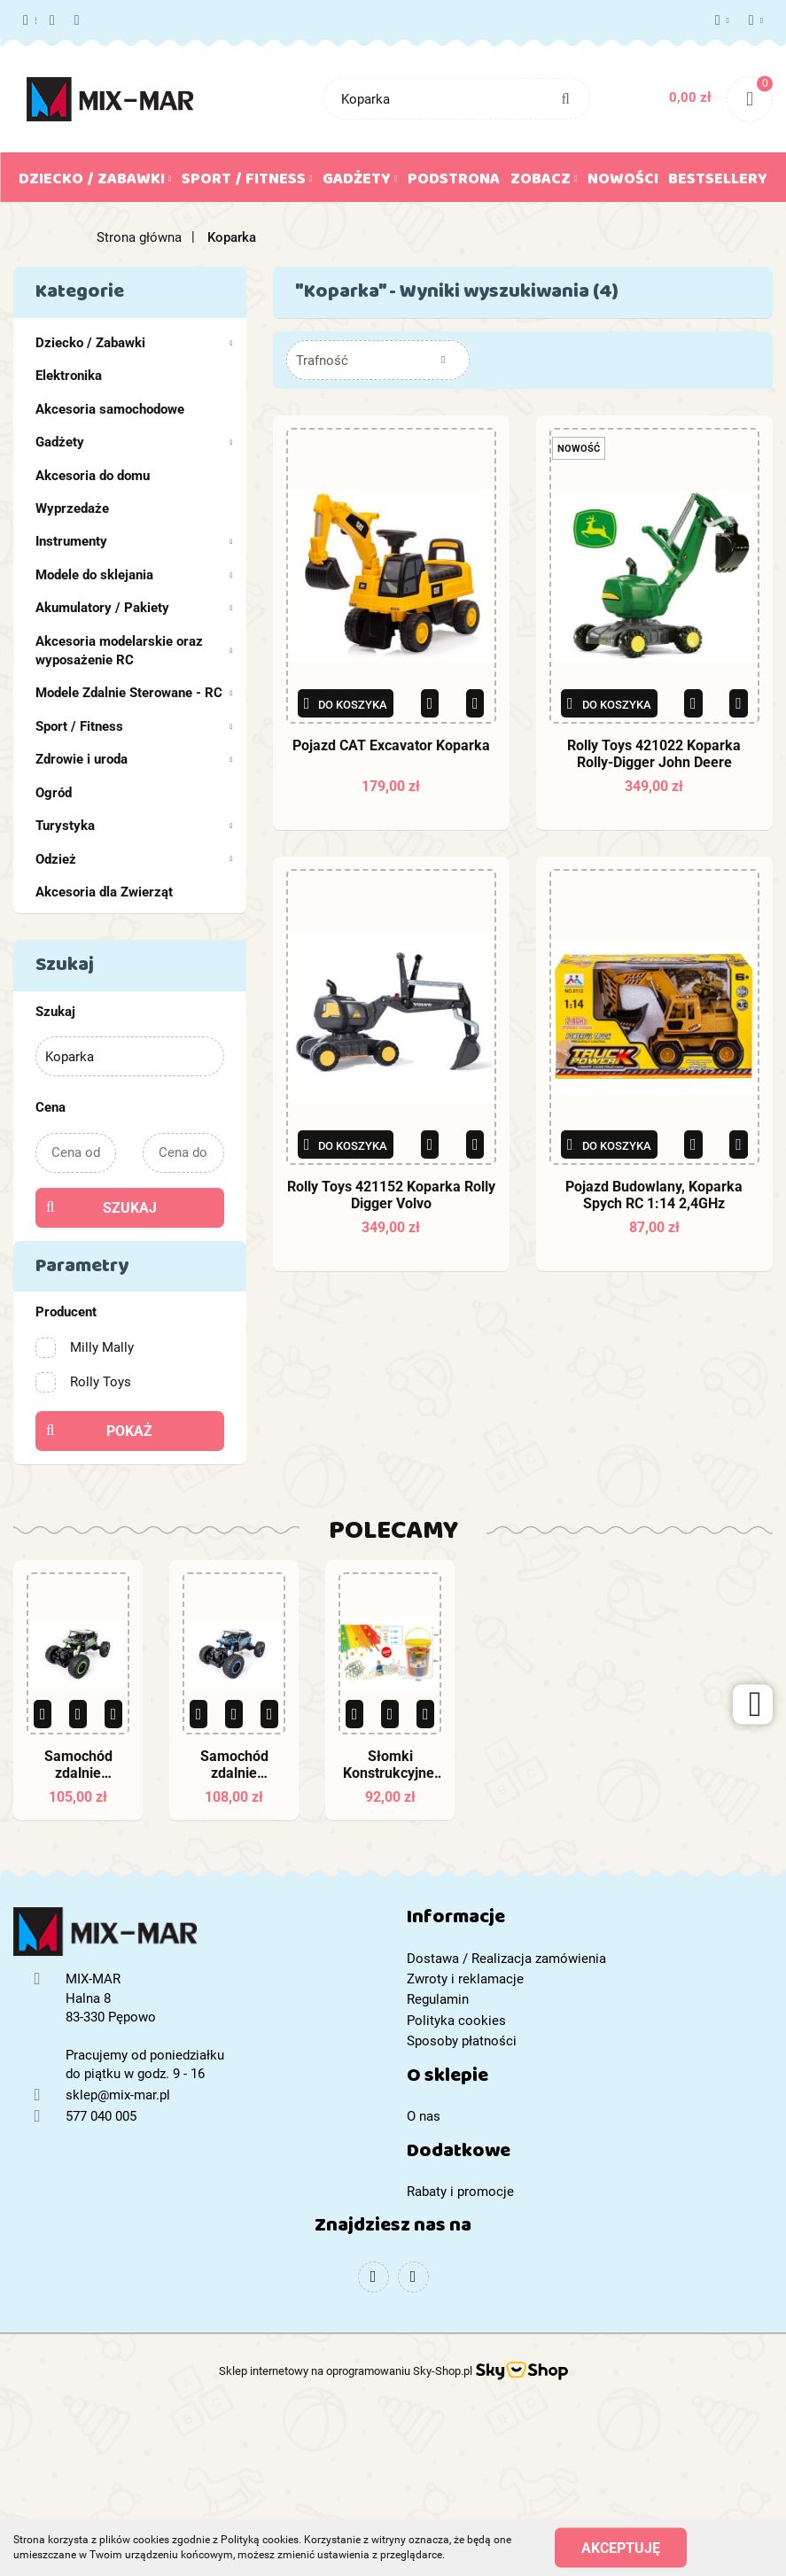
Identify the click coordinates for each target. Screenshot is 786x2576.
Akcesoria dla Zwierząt (104, 892)
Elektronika (68, 376)
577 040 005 (29, 20)
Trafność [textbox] (322, 361)
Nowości (623, 182)
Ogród (53, 793)
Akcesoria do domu (92, 476)
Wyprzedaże (72, 508)
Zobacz (544, 182)
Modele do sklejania (134, 575)
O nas (423, 2116)
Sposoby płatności (462, 2041)
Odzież (134, 859)
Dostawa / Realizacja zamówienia (506, 1959)
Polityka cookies (456, 2021)
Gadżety (360, 182)
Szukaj (130, 1207)
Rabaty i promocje (460, 2192)
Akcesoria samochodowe (109, 409)
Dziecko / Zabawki (95, 182)
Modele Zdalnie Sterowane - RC (134, 693)
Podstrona (454, 182)
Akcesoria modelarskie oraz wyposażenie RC (134, 650)
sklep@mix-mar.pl (118, 2095)
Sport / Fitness (247, 182)
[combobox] (378, 360)
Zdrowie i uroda (134, 759)
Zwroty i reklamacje (465, 1979)
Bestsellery (717, 182)
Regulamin (438, 1999)
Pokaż (129, 1431)
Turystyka (134, 826)
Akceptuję (620, 2547)
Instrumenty (134, 541)
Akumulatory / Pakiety (134, 608)
